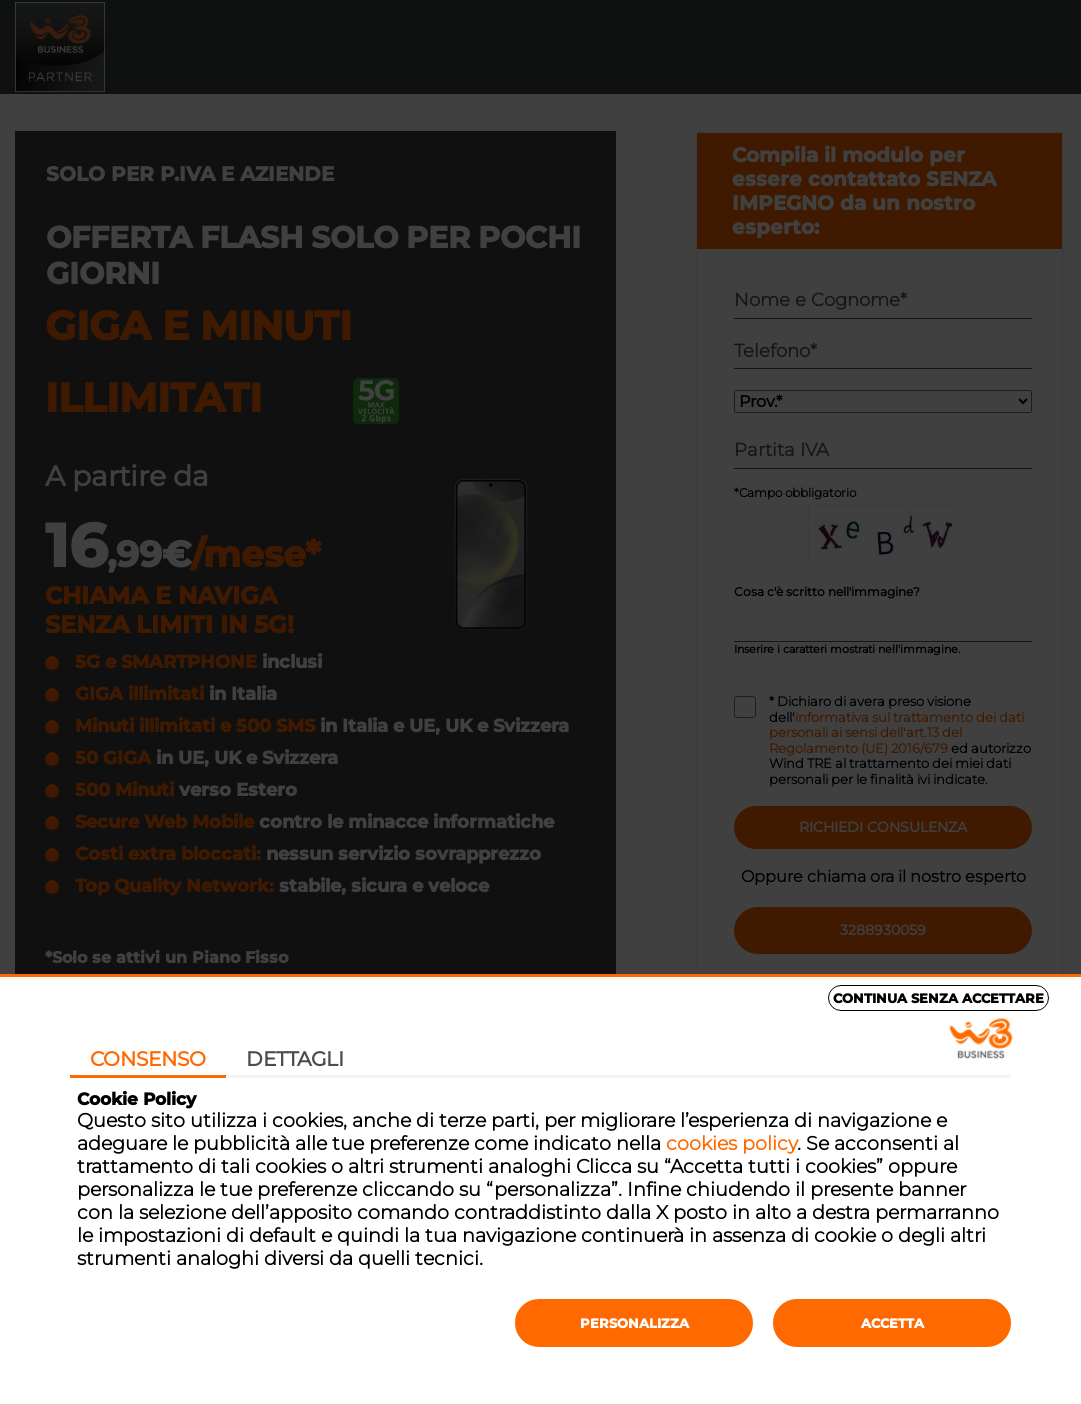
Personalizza (634, 1323)
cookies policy (731, 1143)
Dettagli (295, 1059)
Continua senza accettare (938, 998)
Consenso (148, 1059)
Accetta (892, 1323)
